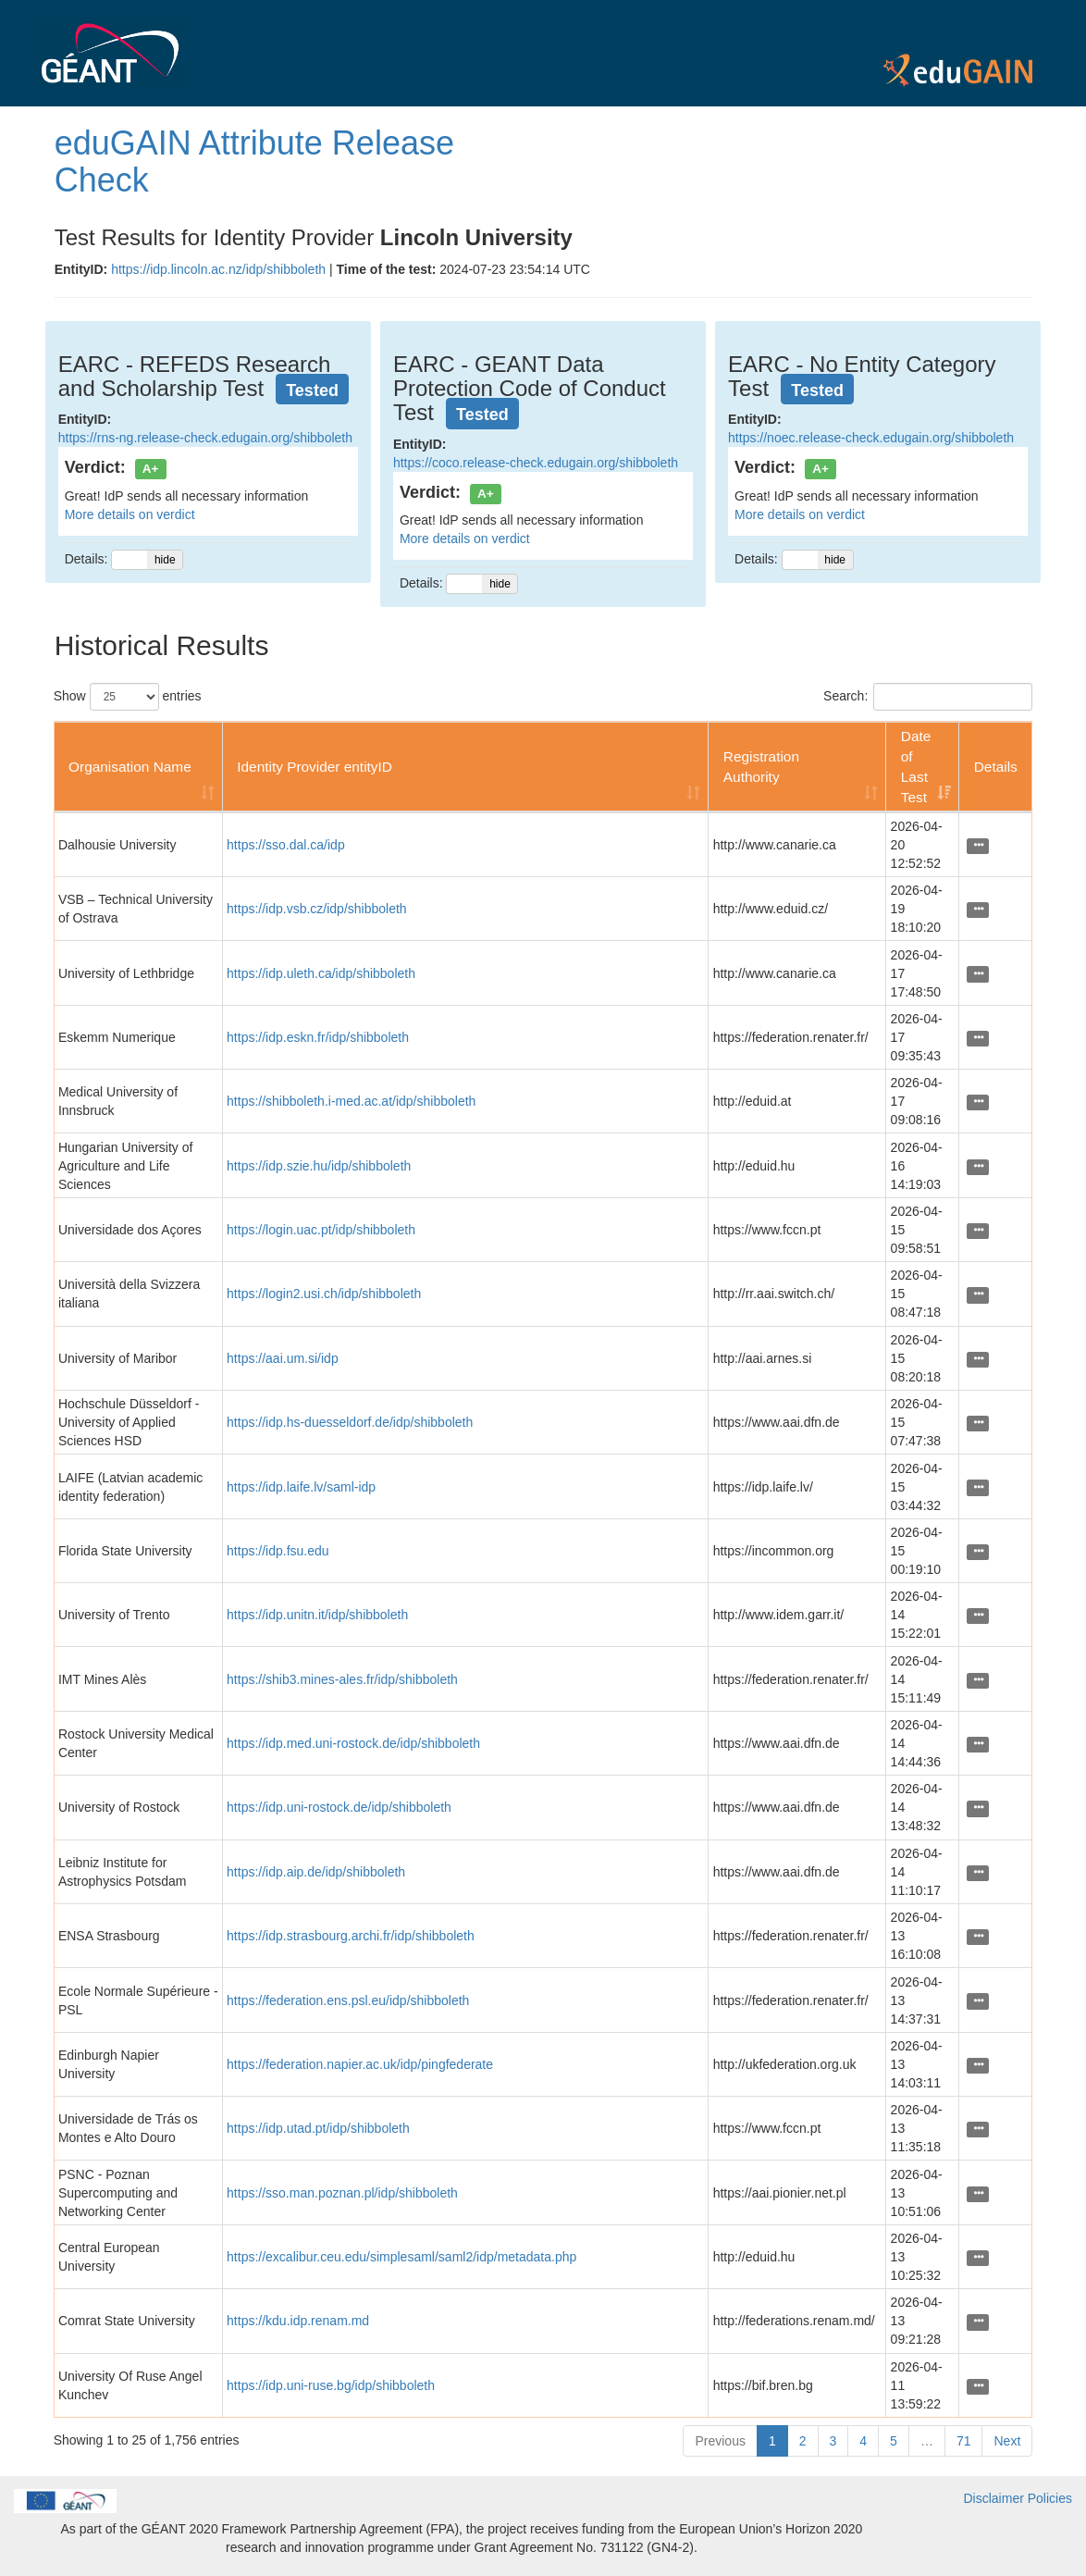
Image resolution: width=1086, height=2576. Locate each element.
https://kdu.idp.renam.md (298, 2320)
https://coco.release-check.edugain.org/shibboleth (535, 462)
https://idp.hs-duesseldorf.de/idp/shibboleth (350, 1422)
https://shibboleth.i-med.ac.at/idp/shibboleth (351, 1101)
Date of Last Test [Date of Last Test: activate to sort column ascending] (916, 766)
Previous (720, 2441)
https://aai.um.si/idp (283, 1358)
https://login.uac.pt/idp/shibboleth (321, 1229)
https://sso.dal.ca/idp (286, 844)
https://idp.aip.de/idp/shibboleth (316, 1871)
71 (963, 2441)
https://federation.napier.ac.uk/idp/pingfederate (360, 2064)
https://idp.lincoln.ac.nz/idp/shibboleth (218, 269)
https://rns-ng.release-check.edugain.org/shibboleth (205, 437)
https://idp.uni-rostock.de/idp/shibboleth (339, 1807)
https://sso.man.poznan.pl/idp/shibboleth (342, 2193)
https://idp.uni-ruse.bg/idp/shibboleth (331, 2385)
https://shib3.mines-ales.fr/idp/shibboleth (342, 1679)
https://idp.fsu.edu (278, 1550)
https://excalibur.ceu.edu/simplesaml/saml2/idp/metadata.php (401, 2256)
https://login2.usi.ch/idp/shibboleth (324, 1293)
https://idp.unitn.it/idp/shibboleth (317, 1614)
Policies (1050, 2498)
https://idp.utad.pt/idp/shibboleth (318, 2128)
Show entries (128, 697)
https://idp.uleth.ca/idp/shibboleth (321, 973)
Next (1006, 2441)
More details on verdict (130, 514)
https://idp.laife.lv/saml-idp (301, 1487)
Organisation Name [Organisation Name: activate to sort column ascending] (129, 766)
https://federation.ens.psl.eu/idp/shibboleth (348, 2000)
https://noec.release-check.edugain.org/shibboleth (871, 437)
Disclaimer (994, 2498)
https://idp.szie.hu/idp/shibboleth (319, 1165)
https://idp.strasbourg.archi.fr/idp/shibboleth (351, 1935)
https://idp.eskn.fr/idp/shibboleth (318, 1037)
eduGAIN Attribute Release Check (254, 161)
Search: (927, 697)
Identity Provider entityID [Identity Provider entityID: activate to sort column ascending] (314, 766)
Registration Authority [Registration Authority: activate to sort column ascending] (761, 767)
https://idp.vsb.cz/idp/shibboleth (317, 908)
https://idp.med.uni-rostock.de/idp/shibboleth (353, 1743)
